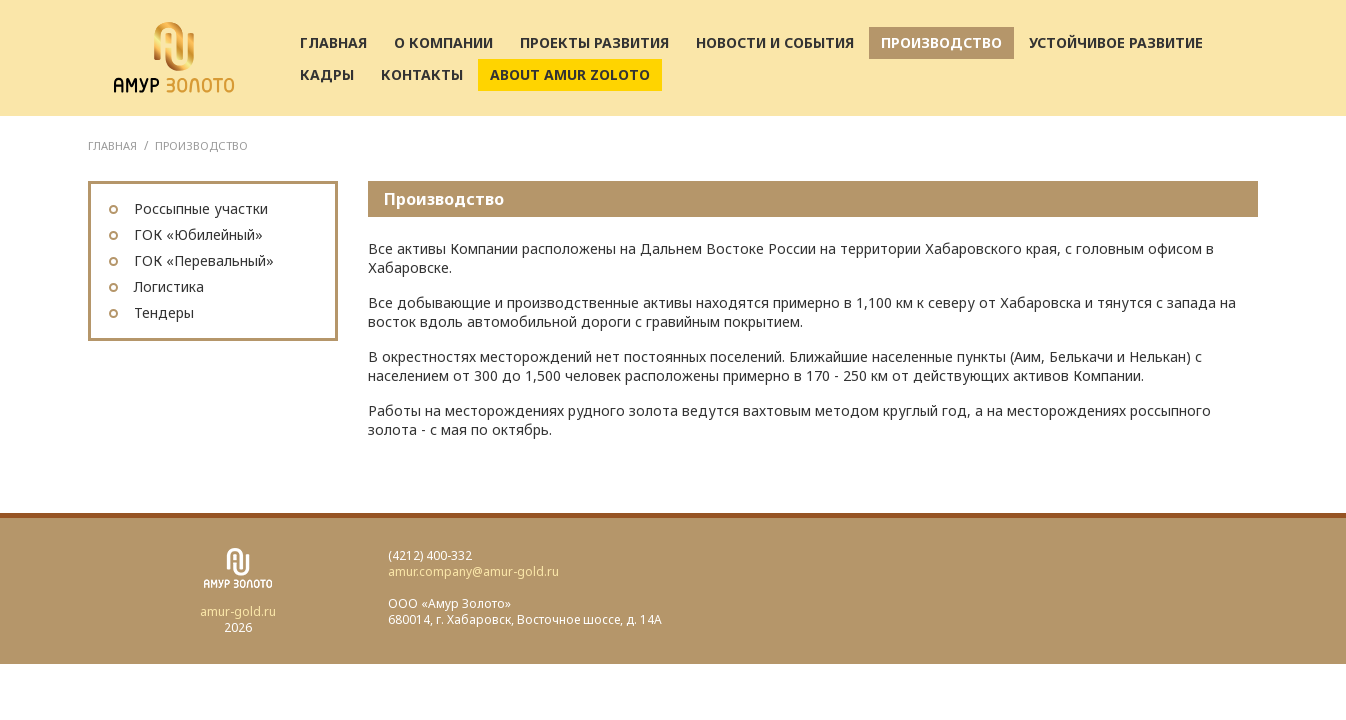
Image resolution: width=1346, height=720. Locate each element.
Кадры (327, 74)
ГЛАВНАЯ (112, 145)
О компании (443, 42)
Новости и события (775, 42)
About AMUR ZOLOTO (570, 74)
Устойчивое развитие (1116, 42)
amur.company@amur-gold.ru (473, 571)
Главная (333, 42)
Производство (941, 42)
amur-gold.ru (238, 611)
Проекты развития (594, 42)
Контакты (422, 74)
